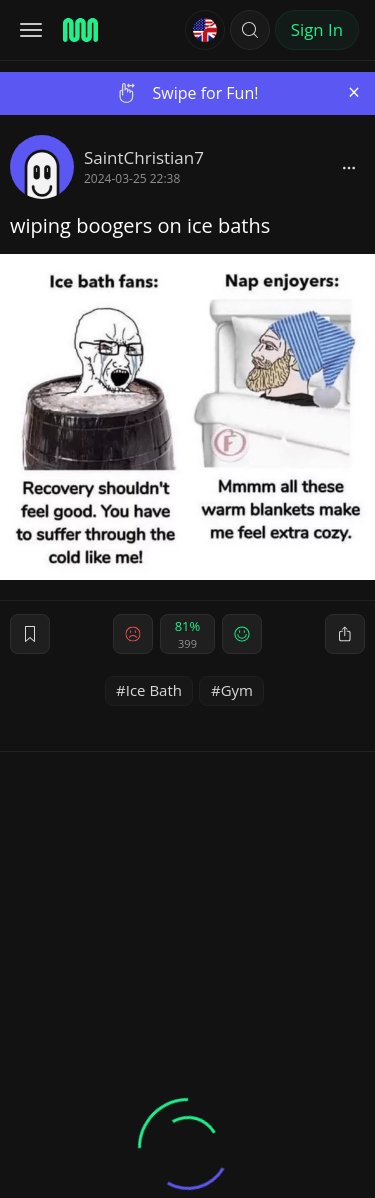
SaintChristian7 (144, 157)
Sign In (317, 29)
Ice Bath (154, 690)
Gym (237, 690)
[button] (250, 30)
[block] (349, 167)
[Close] (354, 92)
